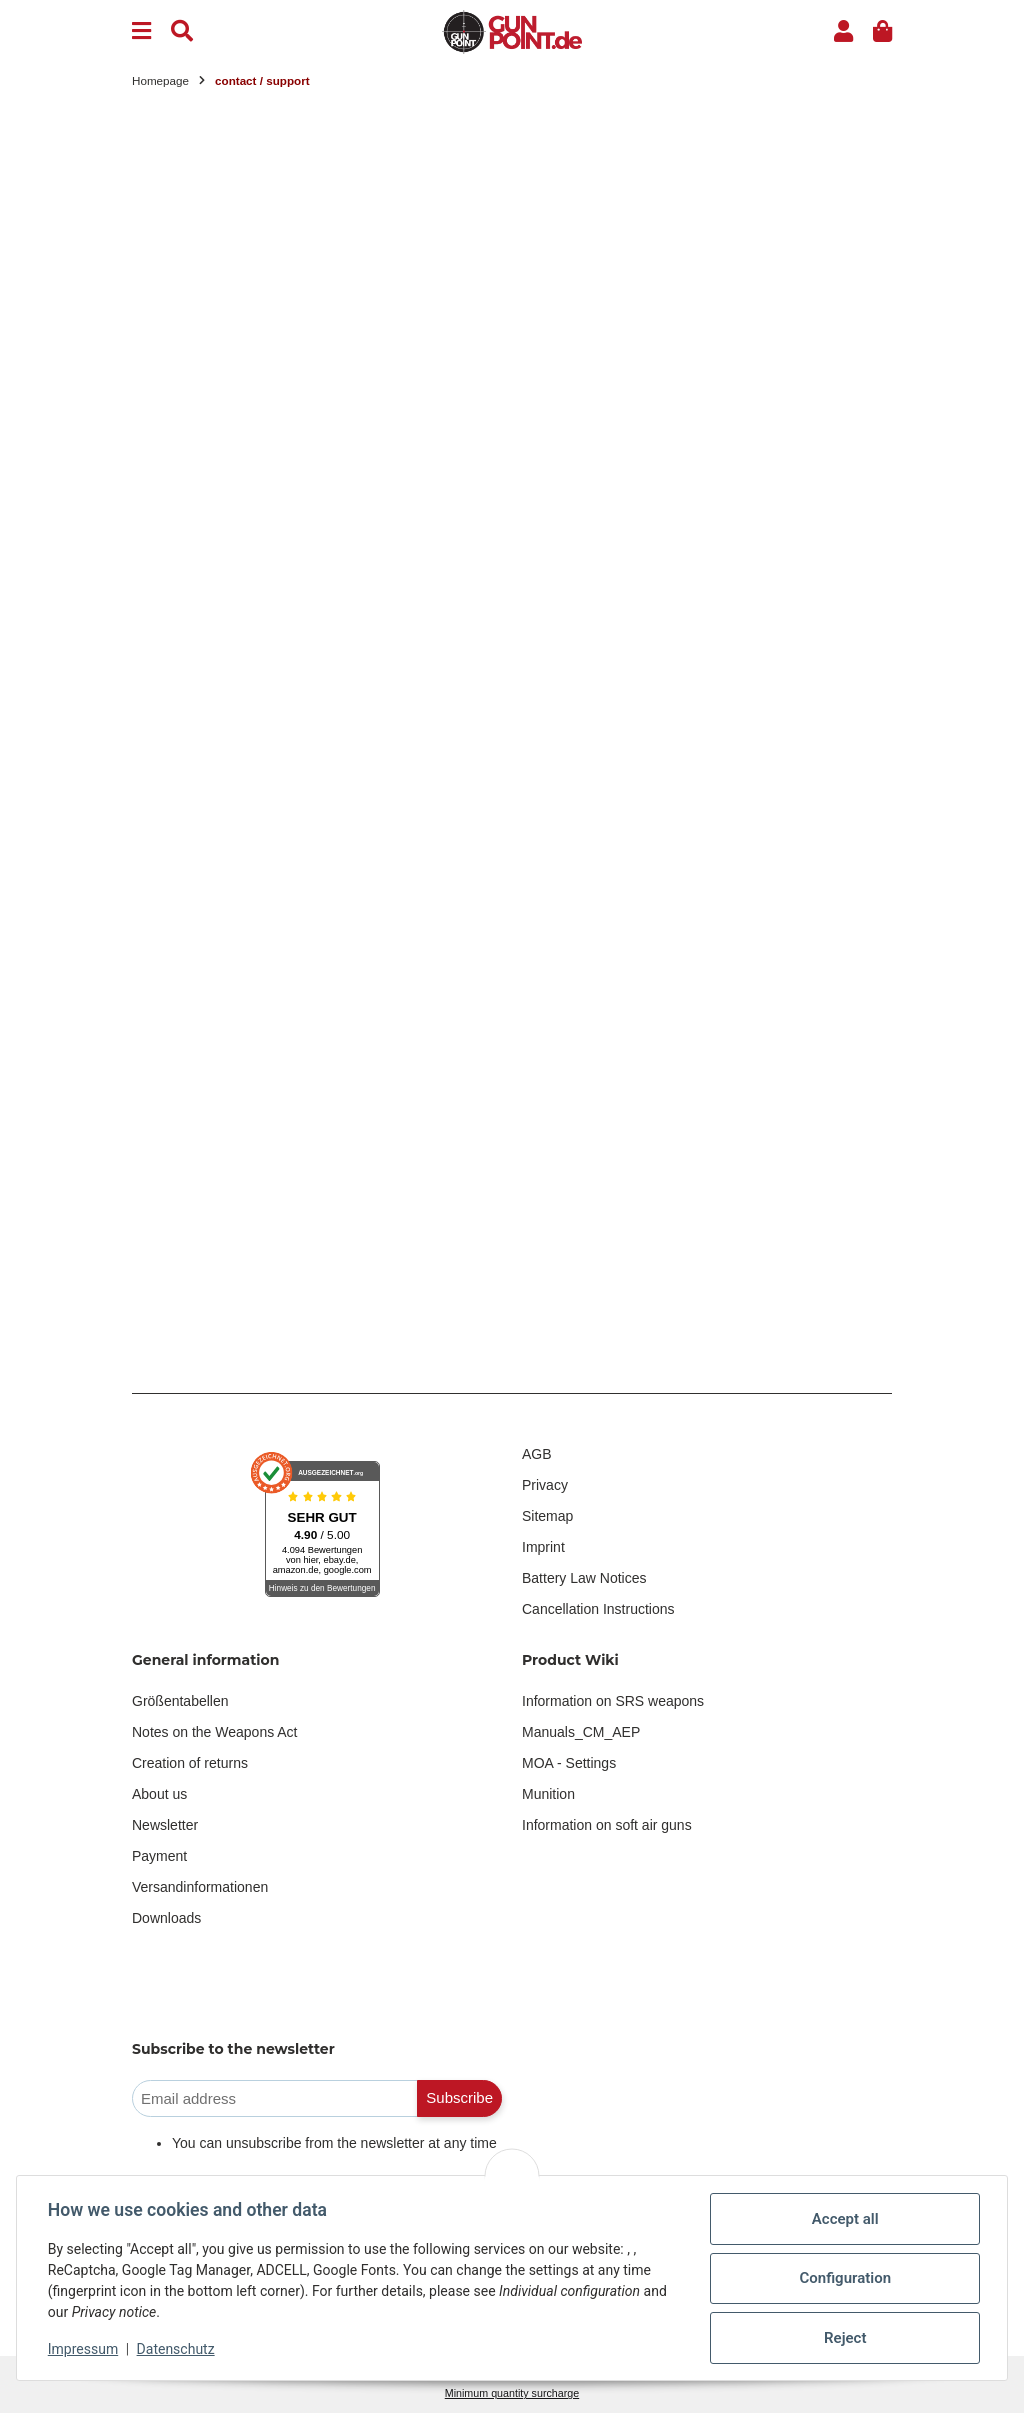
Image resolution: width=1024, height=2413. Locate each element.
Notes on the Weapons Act (215, 1732)
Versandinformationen (200, 1887)
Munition (548, 1794)
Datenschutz (177, 2349)
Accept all (844, 2219)
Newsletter (165, 1825)
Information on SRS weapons (613, 1701)
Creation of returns (190, 1763)
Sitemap (547, 1516)
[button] (843, 31)
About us (159, 1794)
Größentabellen (180, 1701)
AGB (537, 1454)
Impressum (84, 2349)
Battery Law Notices (584, 1578)
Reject (844, 2338)
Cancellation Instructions (598, 1609)
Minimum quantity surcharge (512, 2393)
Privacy (545, 1485)
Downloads (166, 1918)
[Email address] (275, 2098)
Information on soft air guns (607, 1825)
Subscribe (459, 2097)
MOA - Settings (569, 1763)
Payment (159, 1856)
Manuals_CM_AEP (581, 1732)
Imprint (543, 1547)
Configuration (844, 2278)
